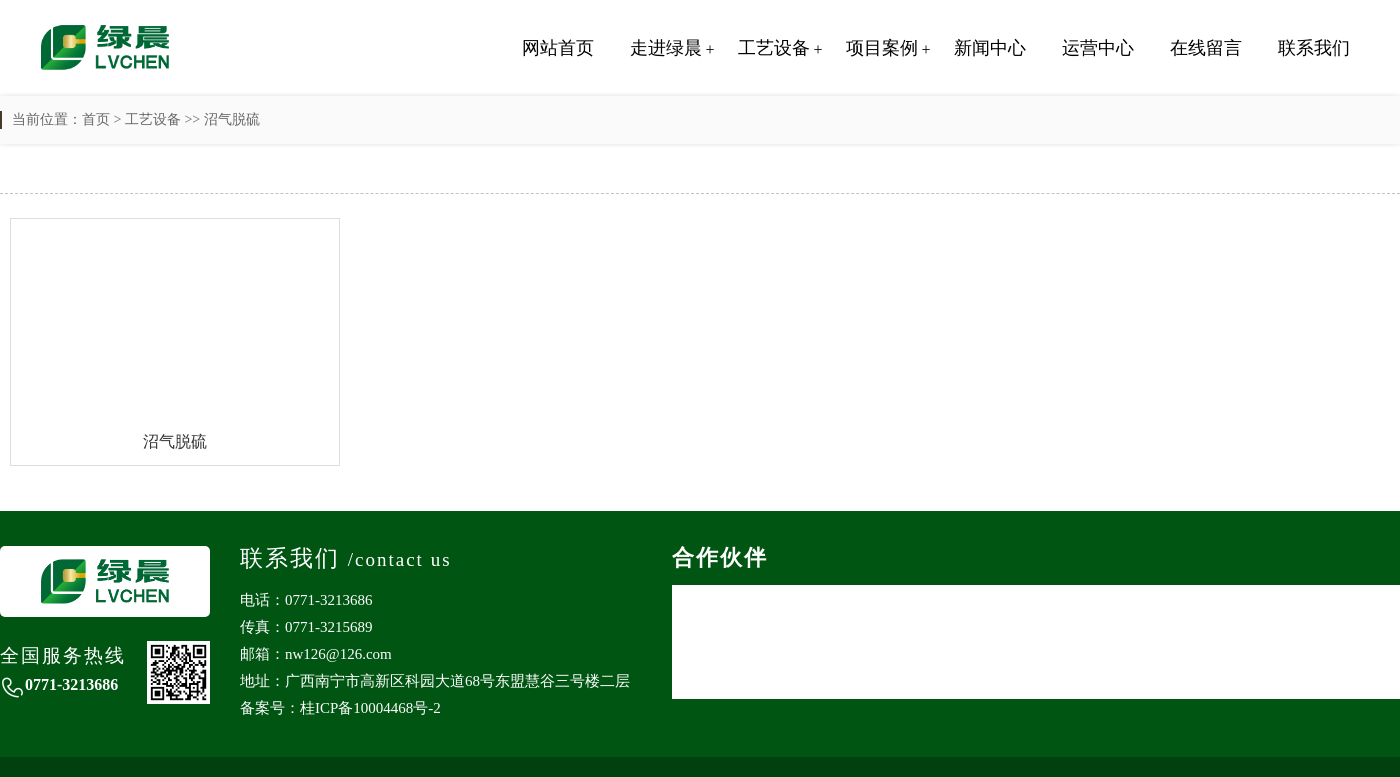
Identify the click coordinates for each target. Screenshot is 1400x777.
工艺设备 (774, 48)
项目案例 (882, 48)
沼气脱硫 (232, 119)
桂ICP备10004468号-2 (370, 708)
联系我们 (1314, 48)
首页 (96, 119)
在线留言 (1206, 48)
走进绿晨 (666, 48)
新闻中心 (990, 48)
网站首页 (558, 48)
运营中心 (1098, 48)
